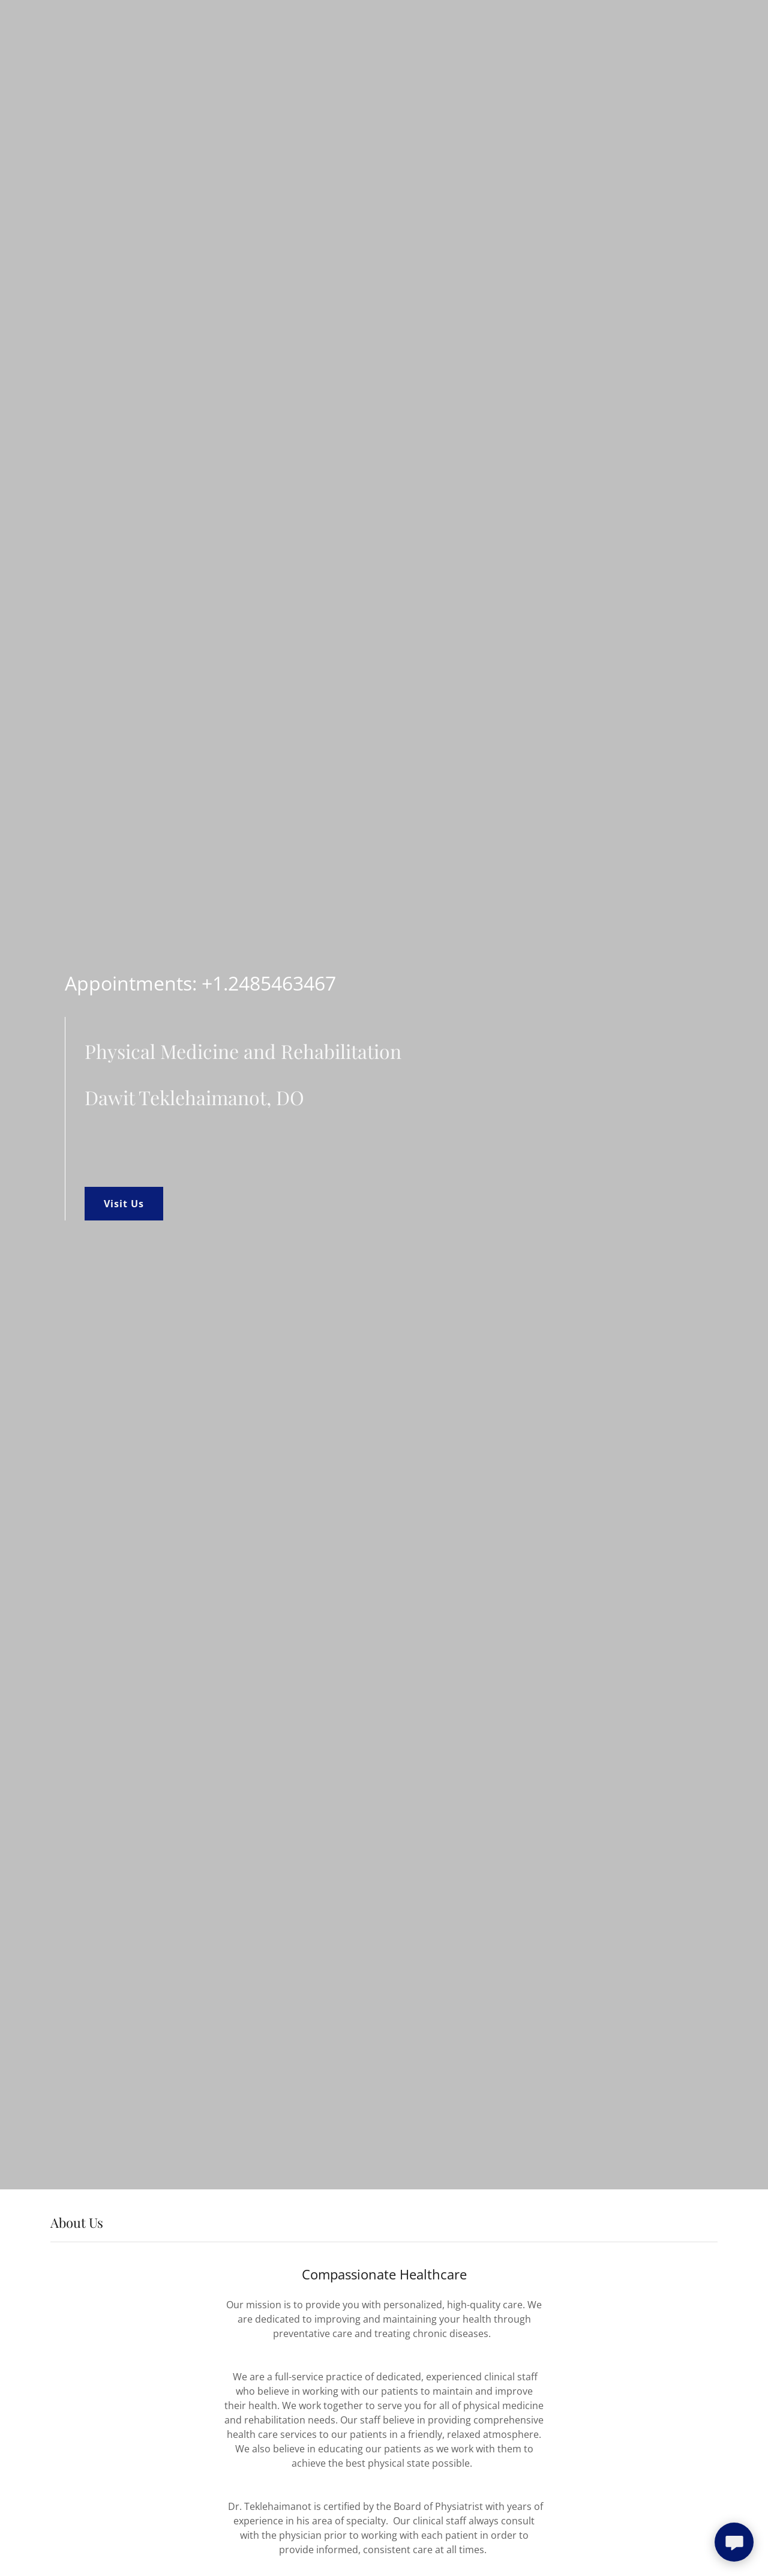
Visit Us (124, 1203)
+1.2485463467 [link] (269, 983)
